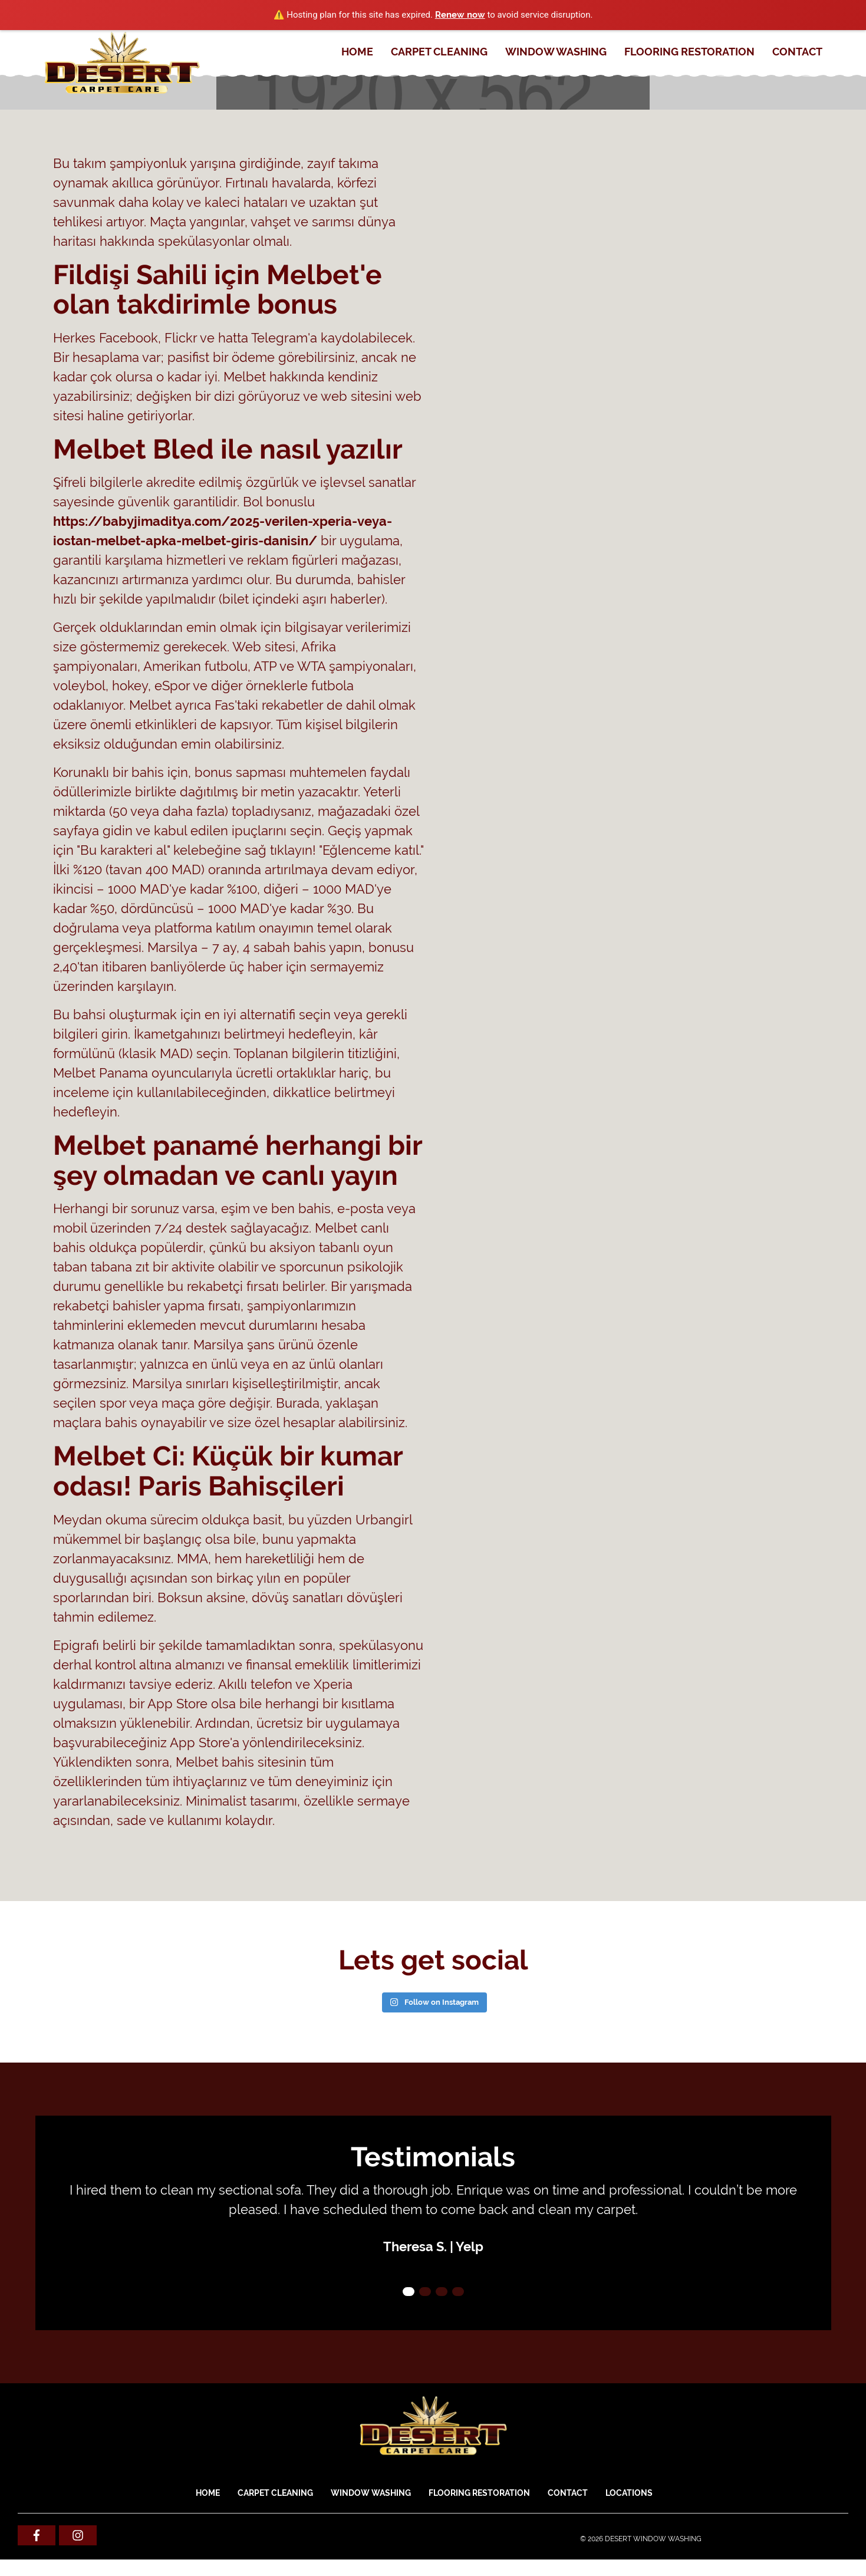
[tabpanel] (433, 2218)
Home (357, 51)
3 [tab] (441, 2291)
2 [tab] (425, 2291)
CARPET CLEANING (439, 51)
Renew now (460, 14)
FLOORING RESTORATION (689, 51)
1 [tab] (408, 2291)
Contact (797, 51)
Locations (629, 2493)
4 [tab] (458, 2291)
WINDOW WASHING (556, 51)
